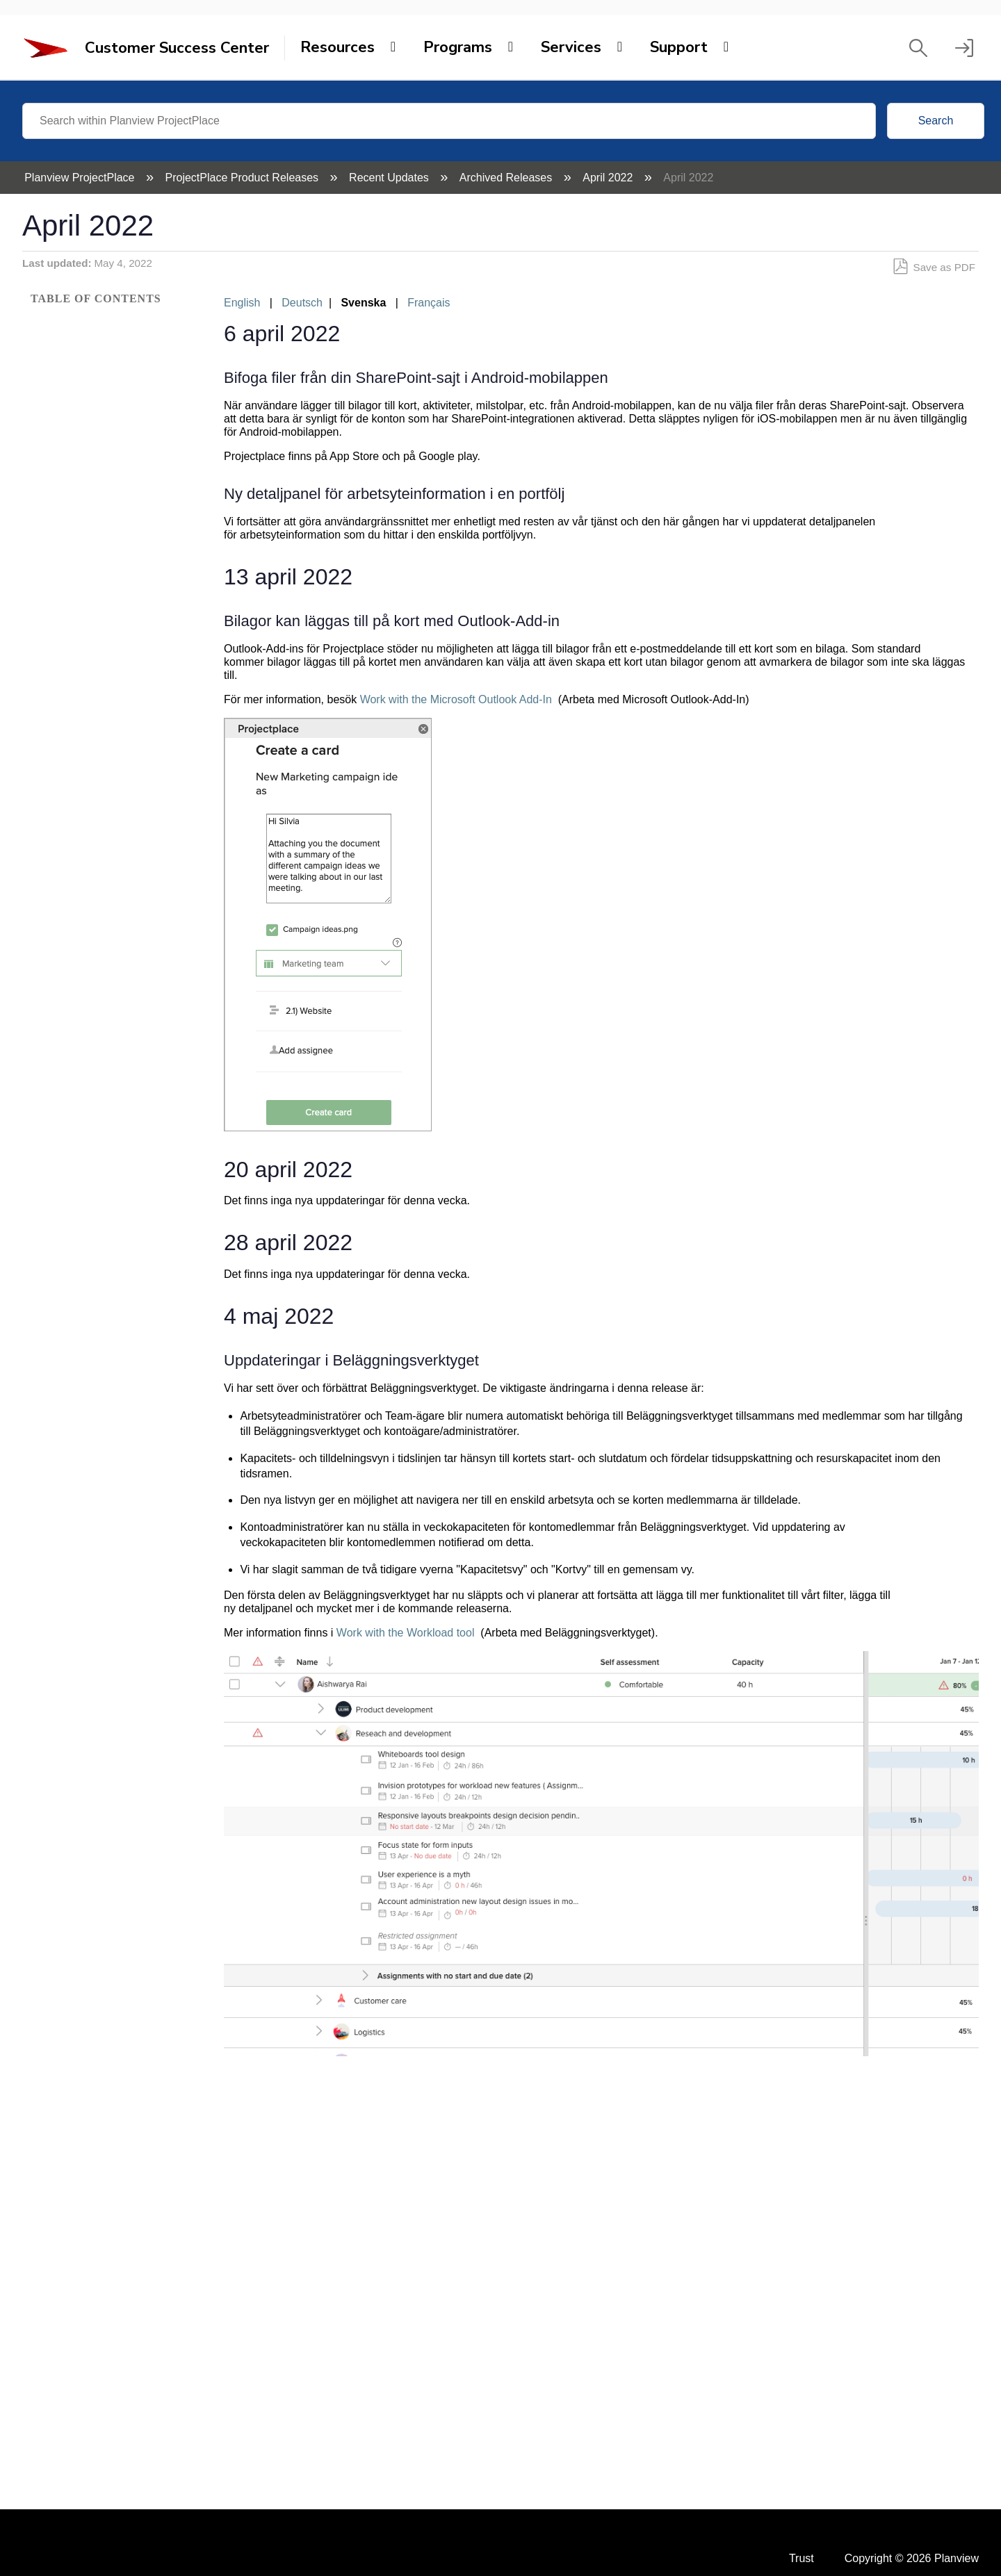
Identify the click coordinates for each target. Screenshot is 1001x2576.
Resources (337, 47)
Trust (801, 2558)
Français (428, 303)
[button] (918, 48)
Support (679, 47)
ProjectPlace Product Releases (243, 177)
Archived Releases (507, 177)
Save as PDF (934, 267)
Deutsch (302, 303)
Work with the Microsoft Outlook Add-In (456, 699)
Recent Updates (390, 177)
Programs (457, 47)
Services (571, 47)
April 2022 (609, 177)
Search (936, 120)
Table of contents (96, 298)
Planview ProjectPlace (81, 177)
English (242, 303)
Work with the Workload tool (405, 1633)
